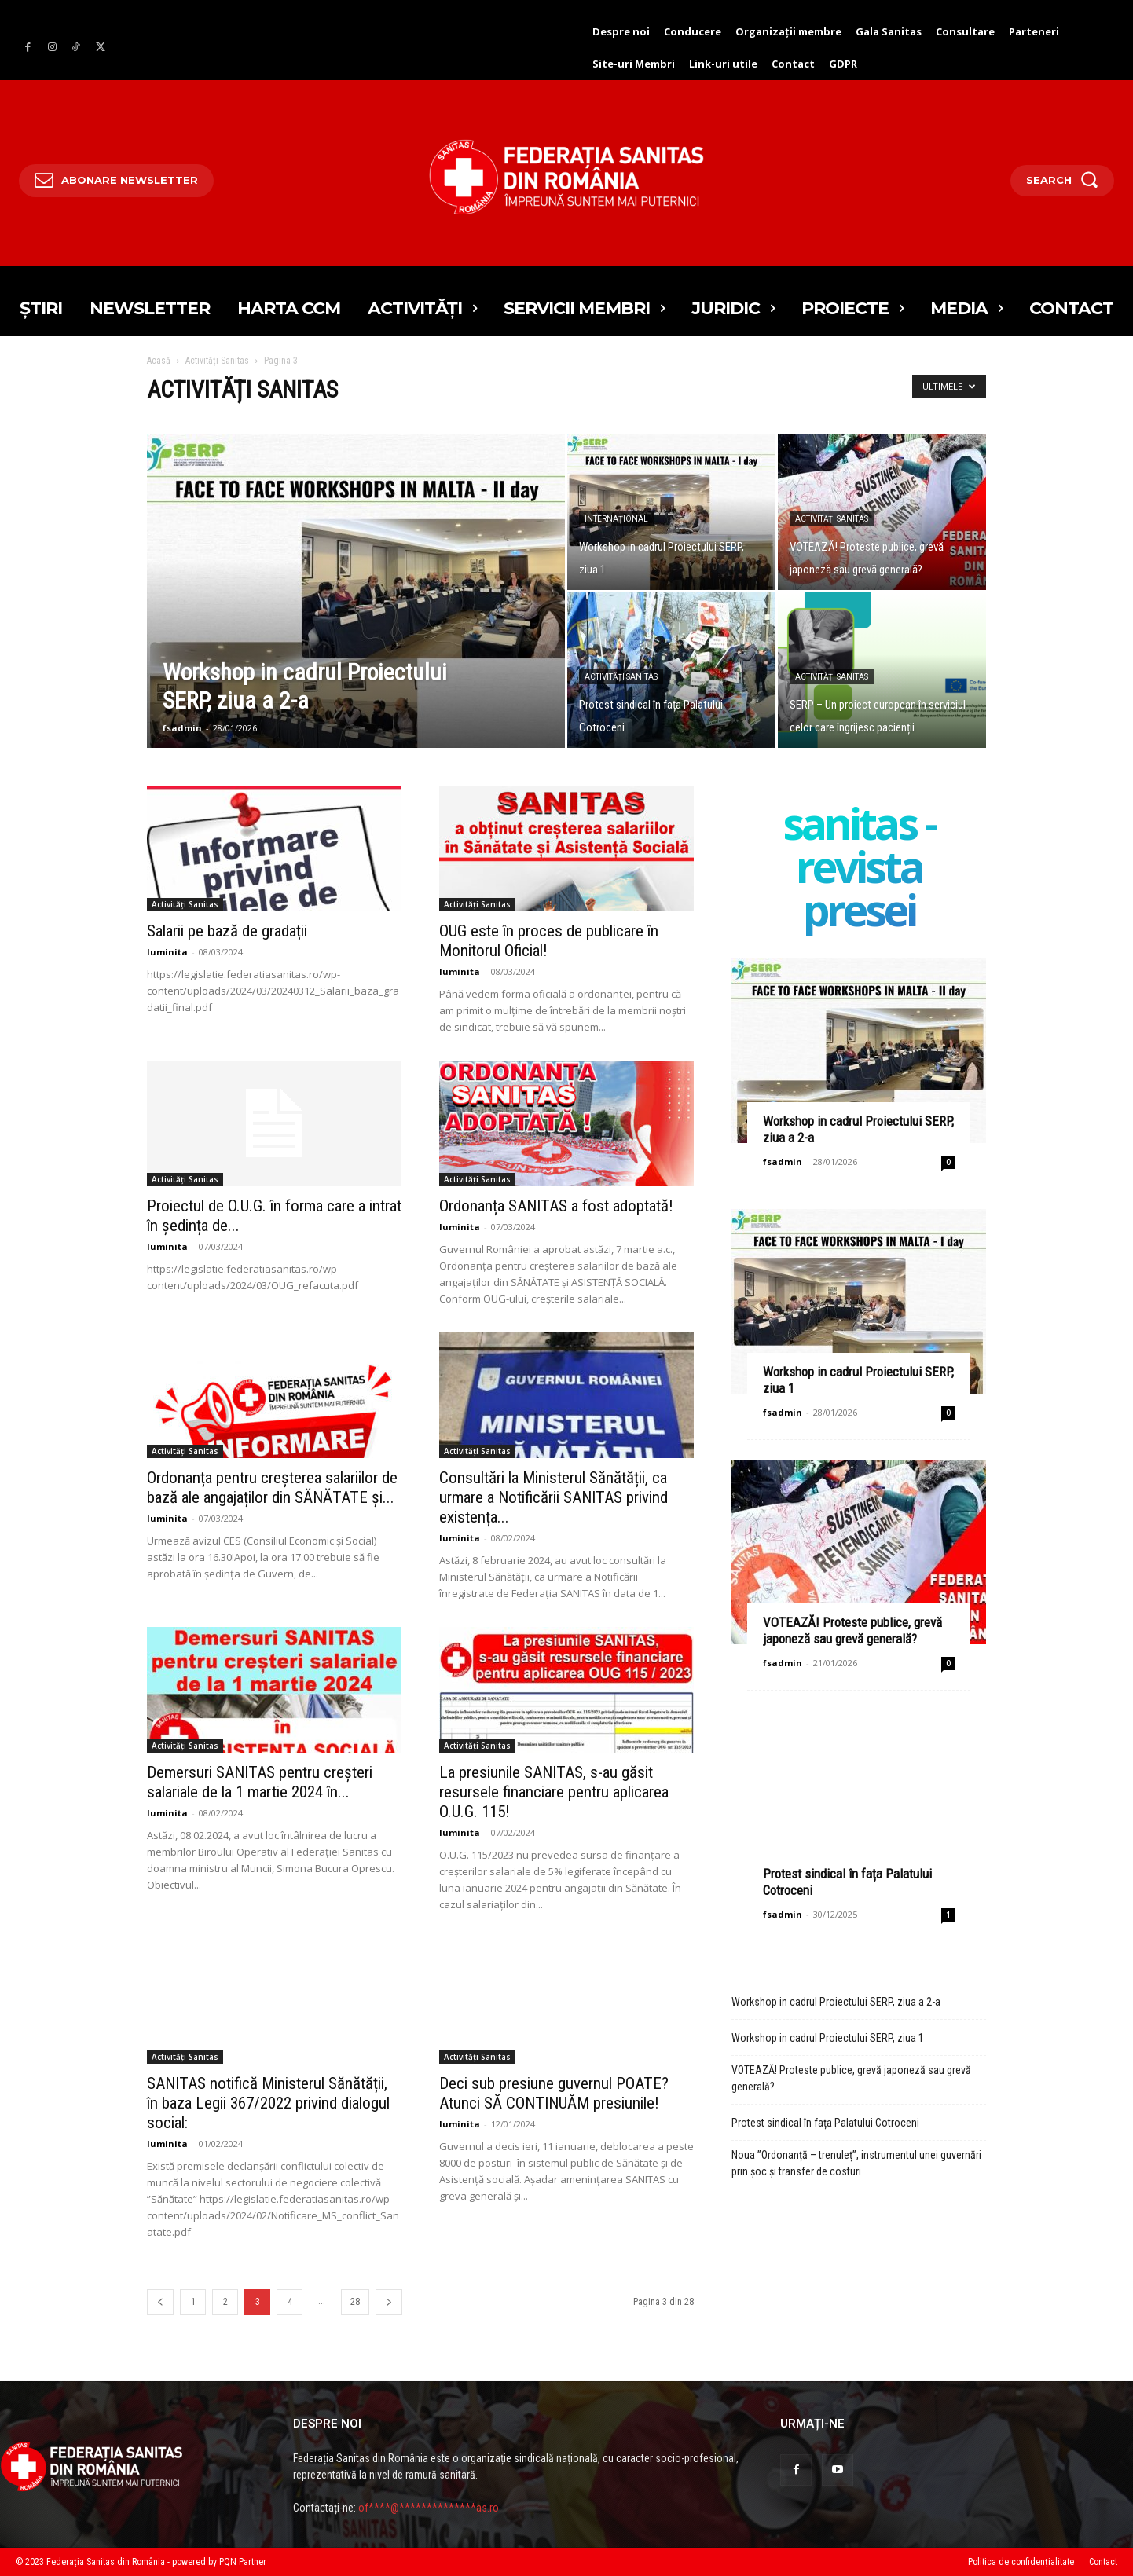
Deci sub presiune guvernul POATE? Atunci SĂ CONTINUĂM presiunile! (554, 2093)
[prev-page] (160, 2302)
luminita (167, 952)
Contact (1103, 2561)
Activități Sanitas (217, 360)
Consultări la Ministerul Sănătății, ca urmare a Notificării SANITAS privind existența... (553, 1497)
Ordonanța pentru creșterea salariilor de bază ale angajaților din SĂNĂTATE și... (272, 1487)
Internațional (616, 519)
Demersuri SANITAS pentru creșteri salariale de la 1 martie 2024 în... (259, 1782)
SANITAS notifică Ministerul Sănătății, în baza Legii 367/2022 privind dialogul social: (268, 2103)
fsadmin (182, 728)
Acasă (158, 360)
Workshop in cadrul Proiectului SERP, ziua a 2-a (836, 2001)
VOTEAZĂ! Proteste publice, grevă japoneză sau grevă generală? (852, 1630)
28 (355, 2301)
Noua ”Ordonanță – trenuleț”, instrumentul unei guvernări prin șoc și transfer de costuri (856, 2163)
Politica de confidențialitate (1021, 2561)
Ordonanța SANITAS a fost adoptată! (556, 1205)
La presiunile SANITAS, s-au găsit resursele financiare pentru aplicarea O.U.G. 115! (554, 1792)
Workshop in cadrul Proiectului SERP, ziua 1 (828, 2038)
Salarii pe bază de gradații (227, 931)
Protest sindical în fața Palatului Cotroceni (825, 2122)
